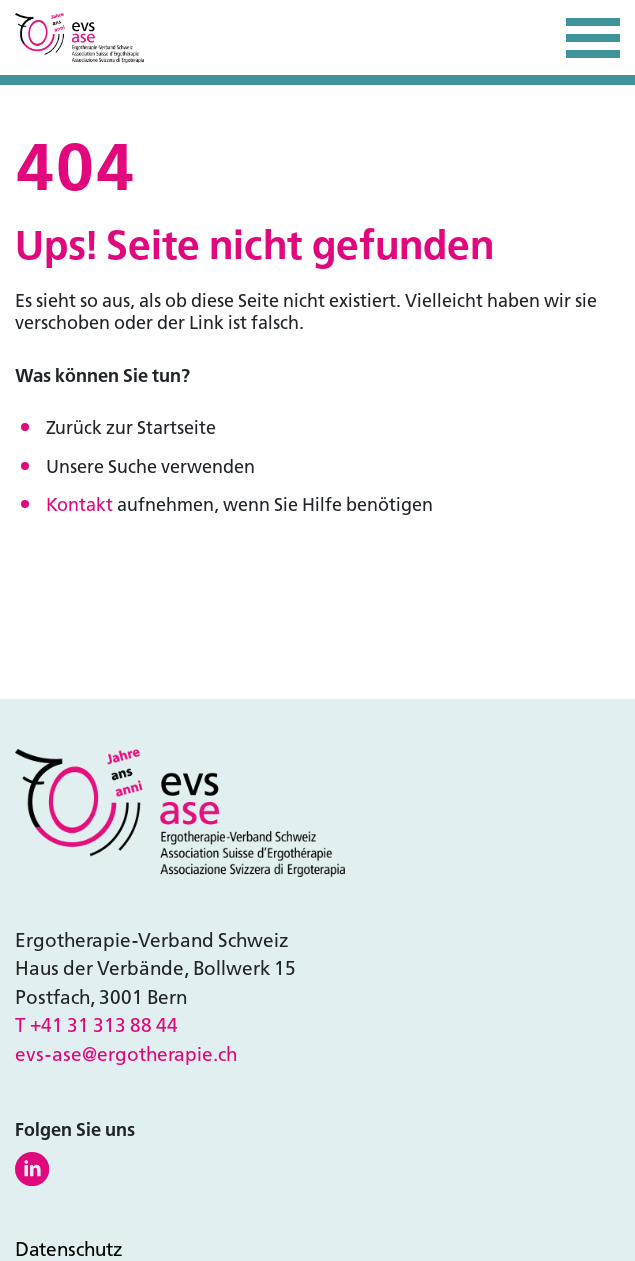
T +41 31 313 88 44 (96, 1025)
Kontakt (79, 505)
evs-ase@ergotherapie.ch (126, 1054)
